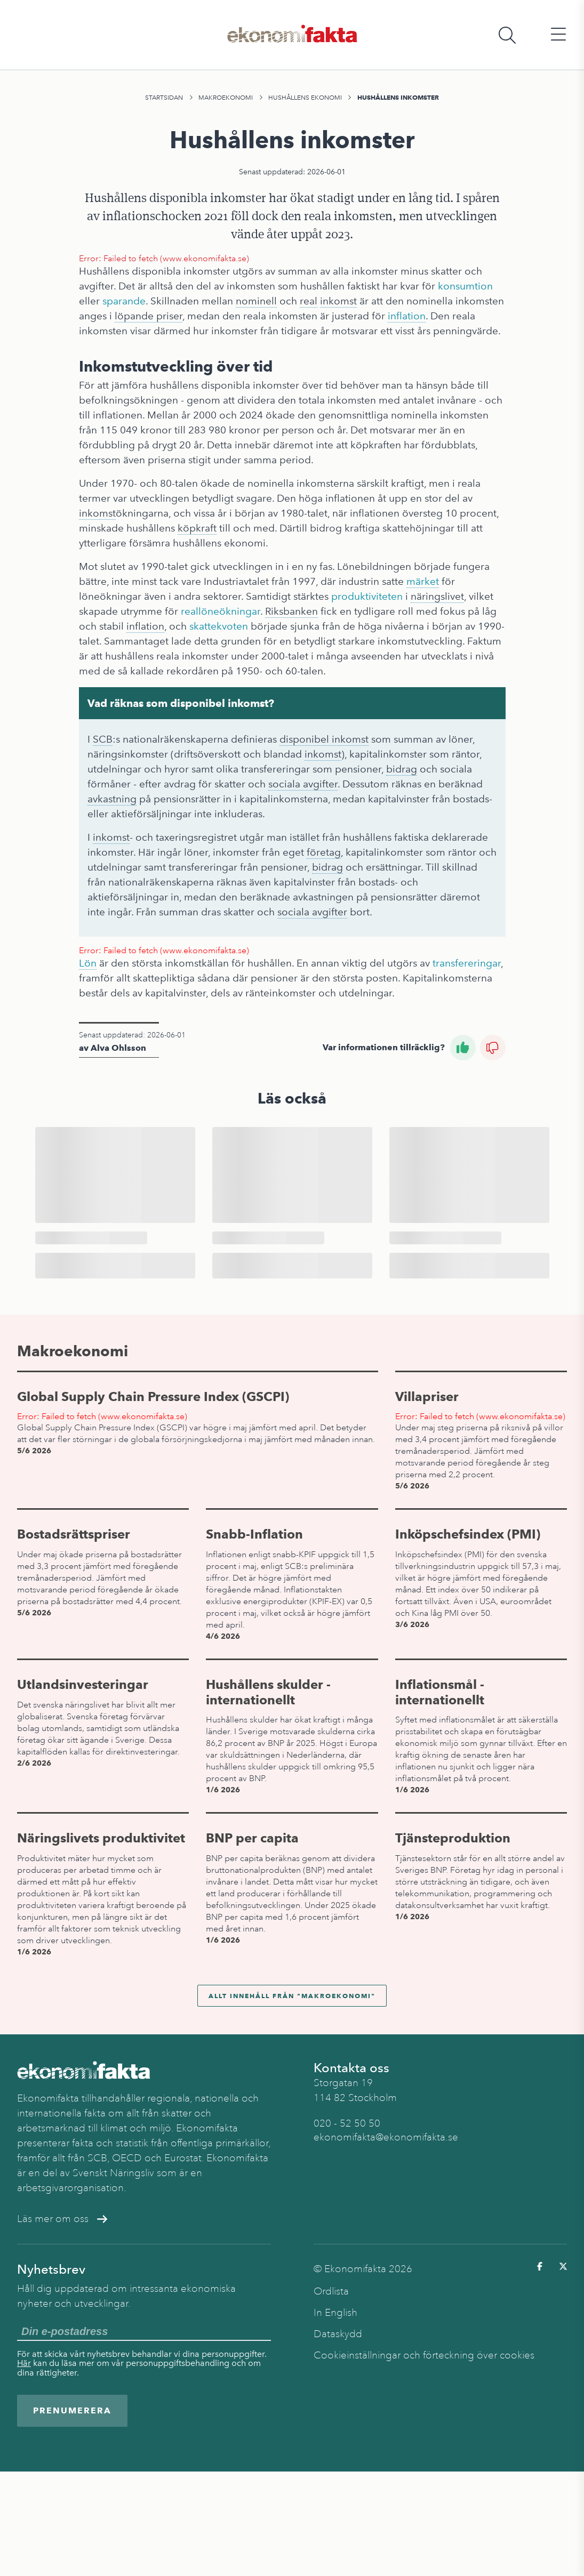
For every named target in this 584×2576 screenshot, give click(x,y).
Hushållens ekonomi (305, 97)
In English (335, 2312)
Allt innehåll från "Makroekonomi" (292, 1996)
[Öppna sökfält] (507, 35)
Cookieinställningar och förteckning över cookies (424, 2355)
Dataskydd (338, 2334)
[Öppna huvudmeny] (558, 35)
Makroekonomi (225, 97)
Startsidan (164, 97)
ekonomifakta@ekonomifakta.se (386, 2137)
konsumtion (465, 286)
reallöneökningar (220, 611)
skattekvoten (218, 626)
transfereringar (467, 963)
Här (24, 2363)
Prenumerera (72, 2410)
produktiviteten (367, 596)
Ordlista (331, 2291)
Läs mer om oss (62, 2218)
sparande (124, 301)
